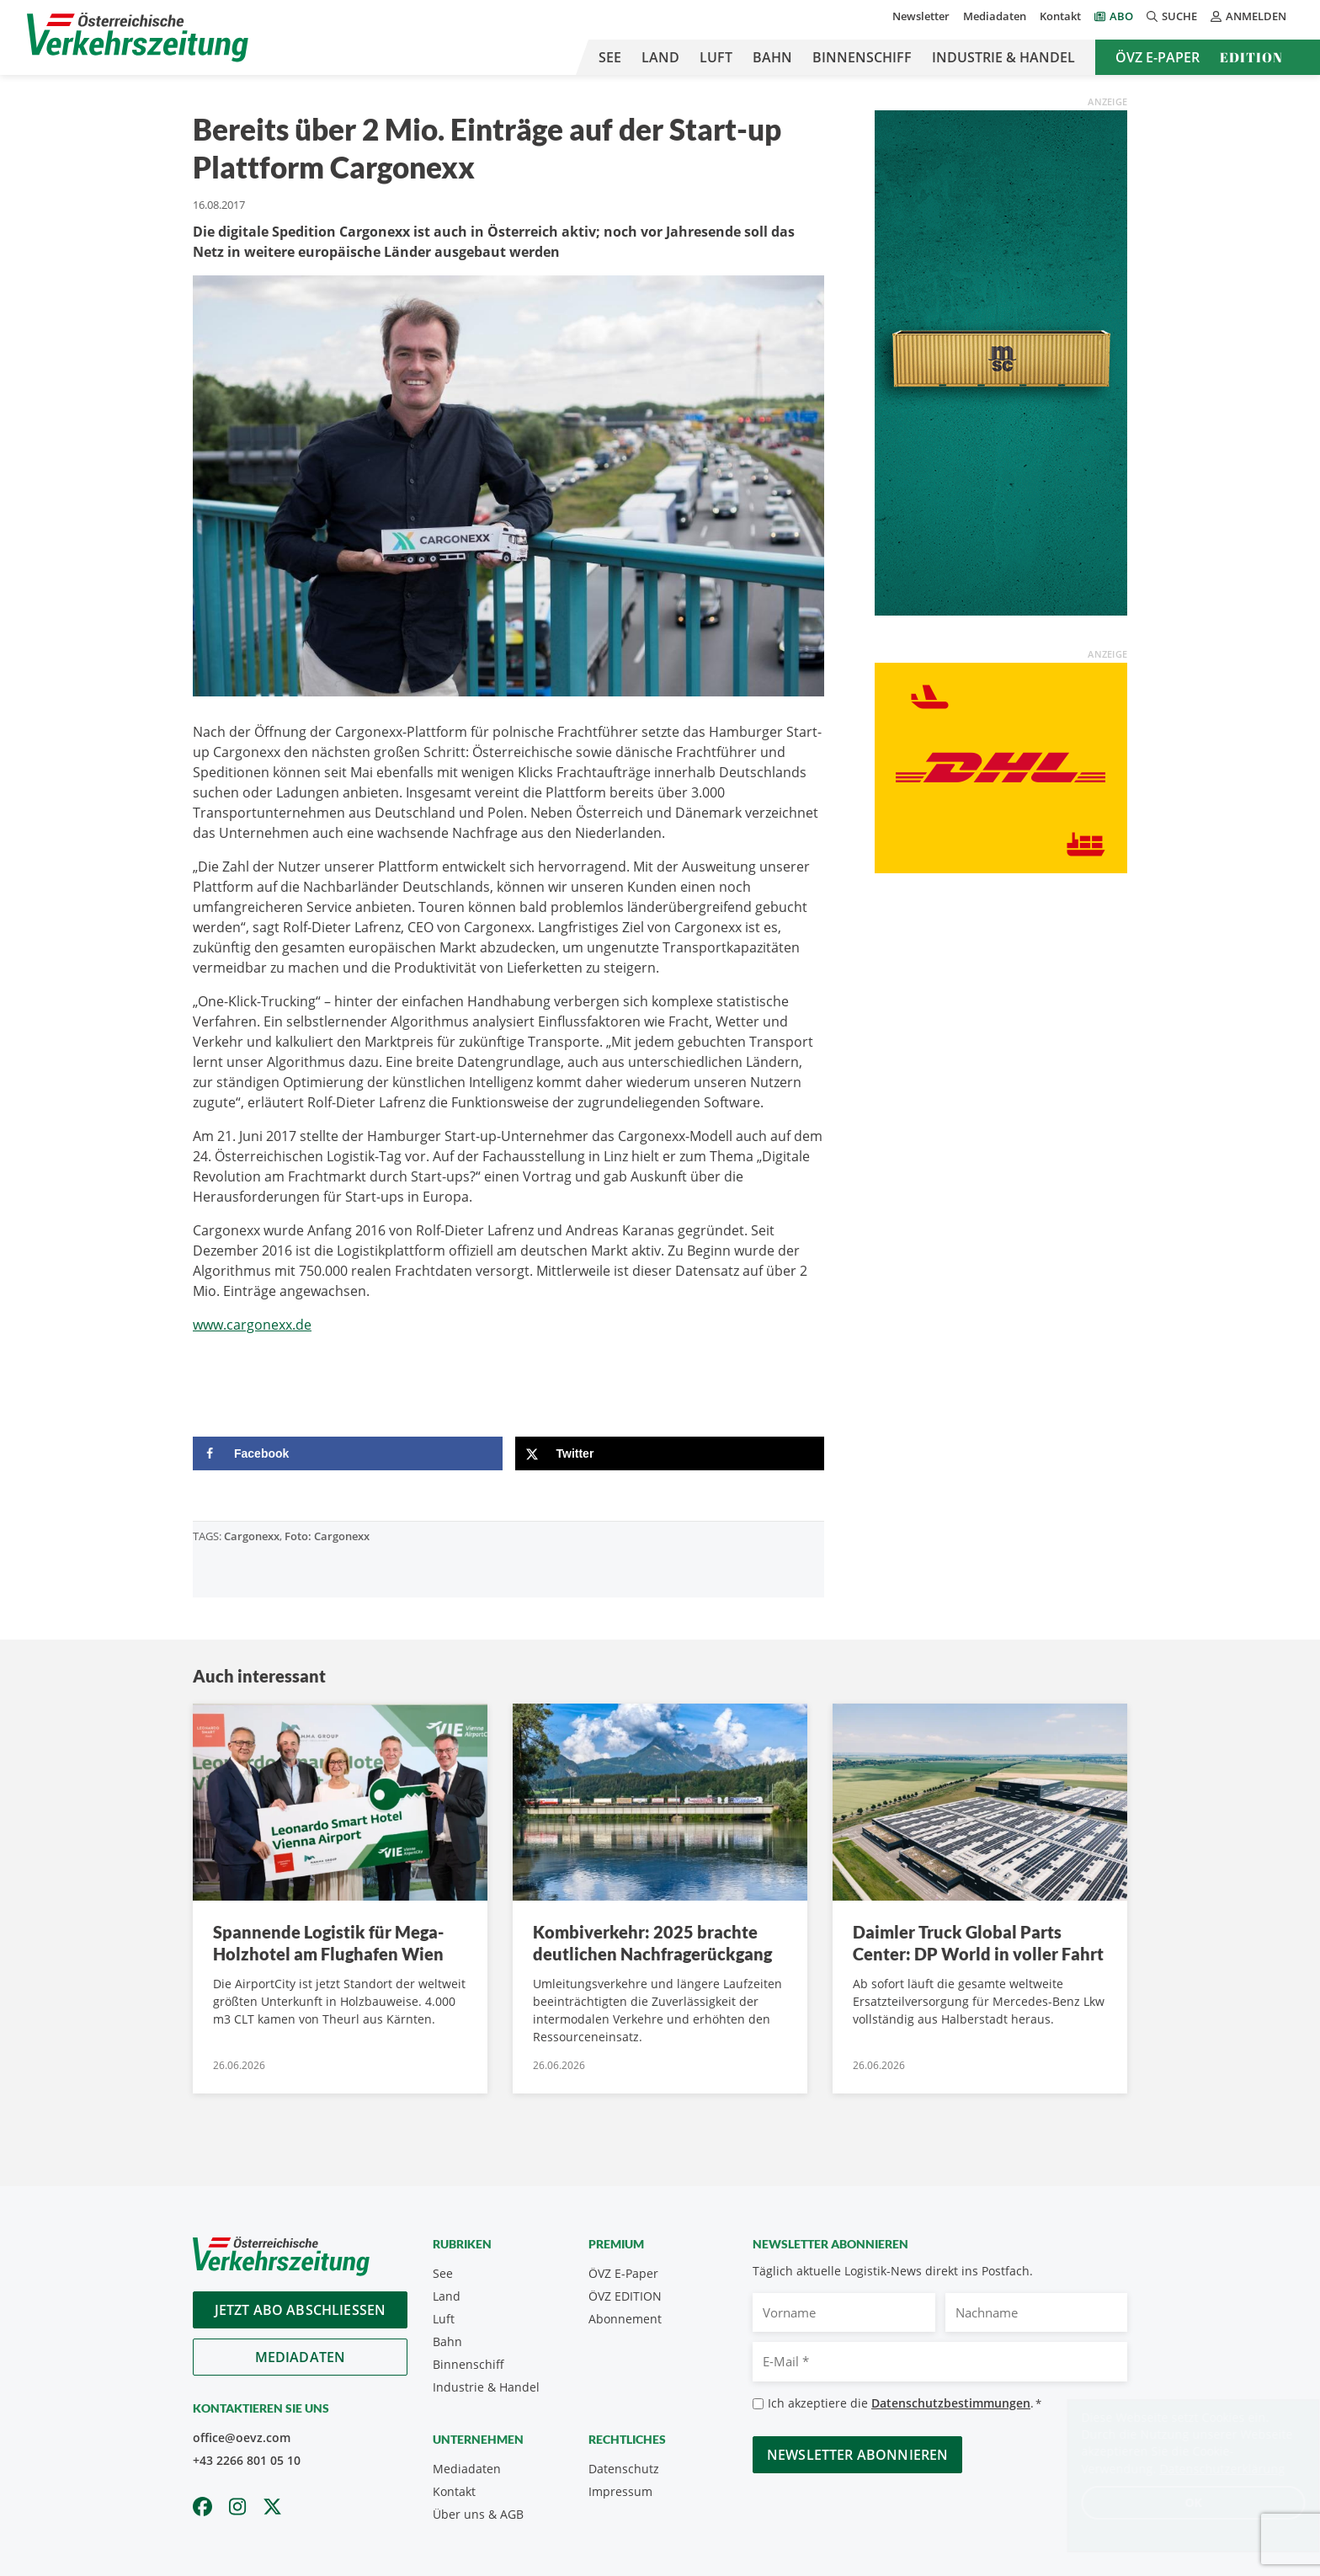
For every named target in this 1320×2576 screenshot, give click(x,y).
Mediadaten (994, 16)
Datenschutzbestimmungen (950, 2403)
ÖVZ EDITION (625, 2296)
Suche (1172, 16)
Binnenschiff (862, 57)
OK (1176, 2502)
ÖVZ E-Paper (1157, 57)
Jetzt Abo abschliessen (300, 2310)
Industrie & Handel (1003, 57)
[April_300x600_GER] (1001, 361)
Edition (1251, 57)
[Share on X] (670, 1453)
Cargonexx (251, 1536)
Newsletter (921, 16)
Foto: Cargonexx (327, 1536)
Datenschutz (623, 2469)
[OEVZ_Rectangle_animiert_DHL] (1001, 766)
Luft (716, 57)
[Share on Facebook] (348, 1453)
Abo (1121, 16)
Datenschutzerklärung (1206, 2469)
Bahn (772, 57)
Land (660, 57)
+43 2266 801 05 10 (247, 2460)
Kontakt (1060, 16)
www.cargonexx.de (252, 1324)
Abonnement (625, 2319)
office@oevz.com (241, 2437)
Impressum (620, 2491)
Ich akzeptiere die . (904, 2404)
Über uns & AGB (478, 2514)
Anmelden (1248, 16)
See (610, 57)
